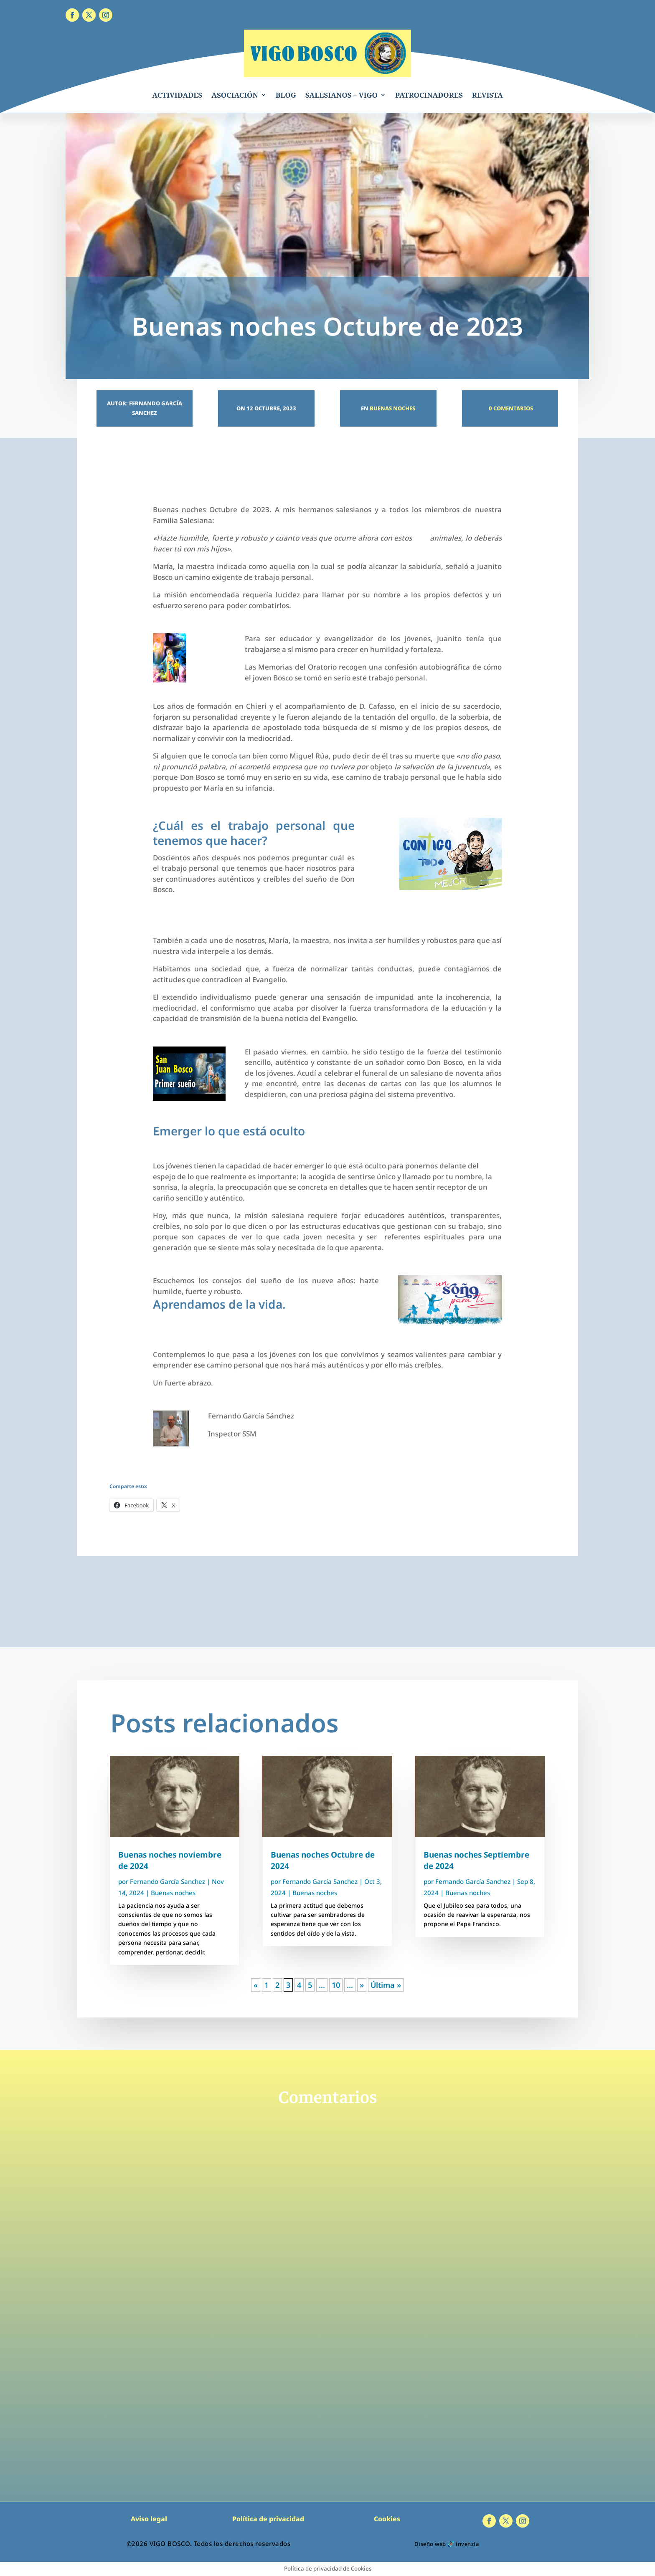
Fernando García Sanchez (167, 1881)
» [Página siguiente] (362, 1985)
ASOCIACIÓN (234, 95)
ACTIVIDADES (177, 95)
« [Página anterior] (256, 1985)
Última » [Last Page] (386, 1985)
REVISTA (487, 95)
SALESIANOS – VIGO (341, 95)
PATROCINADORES (429, 95)
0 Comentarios (510, 408)
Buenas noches (392, 408)
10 (336, 1985)
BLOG (286, 95)
